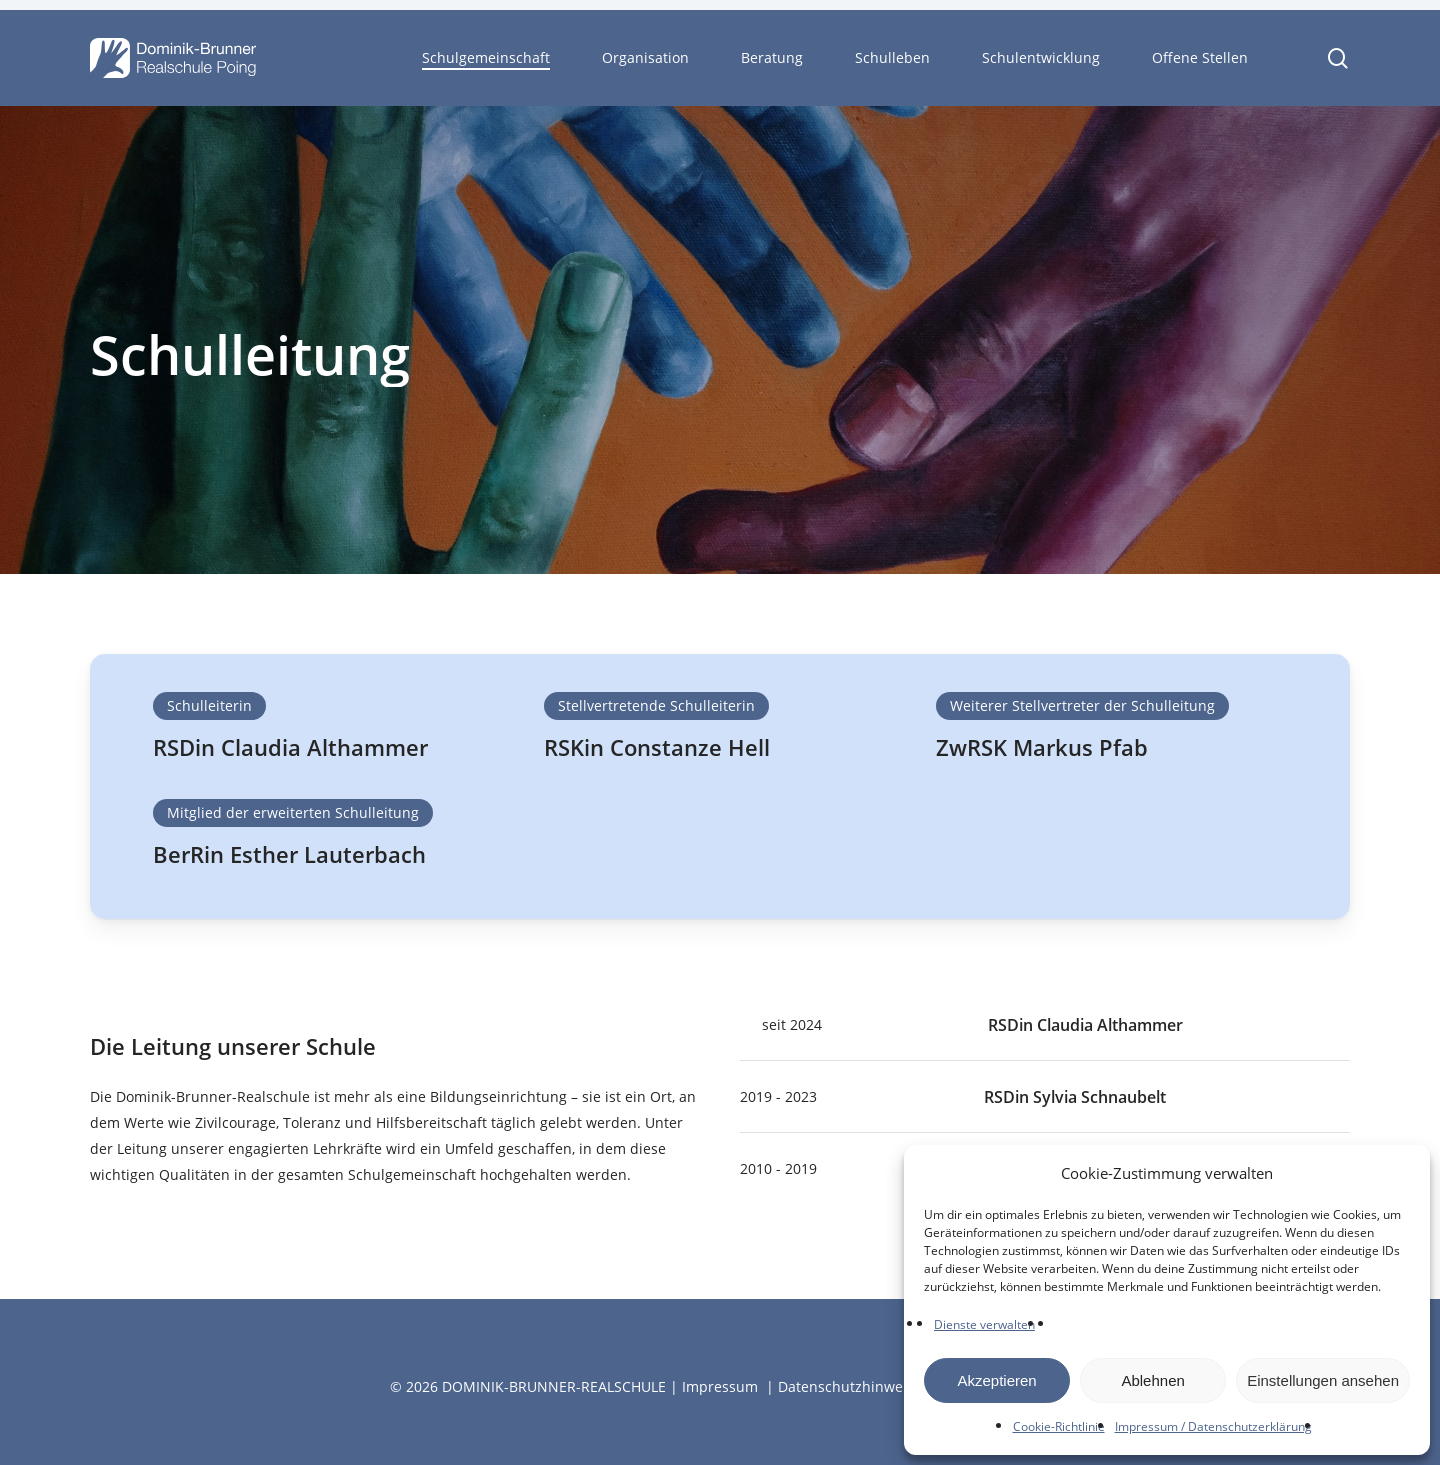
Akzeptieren (996, 1380)
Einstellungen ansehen (1323, 1380)
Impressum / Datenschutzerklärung (1213, 1426)
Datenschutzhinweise (850, 1386)
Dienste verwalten (984, 1324)
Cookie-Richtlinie (1059, 1426)
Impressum (720, 1386)
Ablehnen (1152, 1380)
